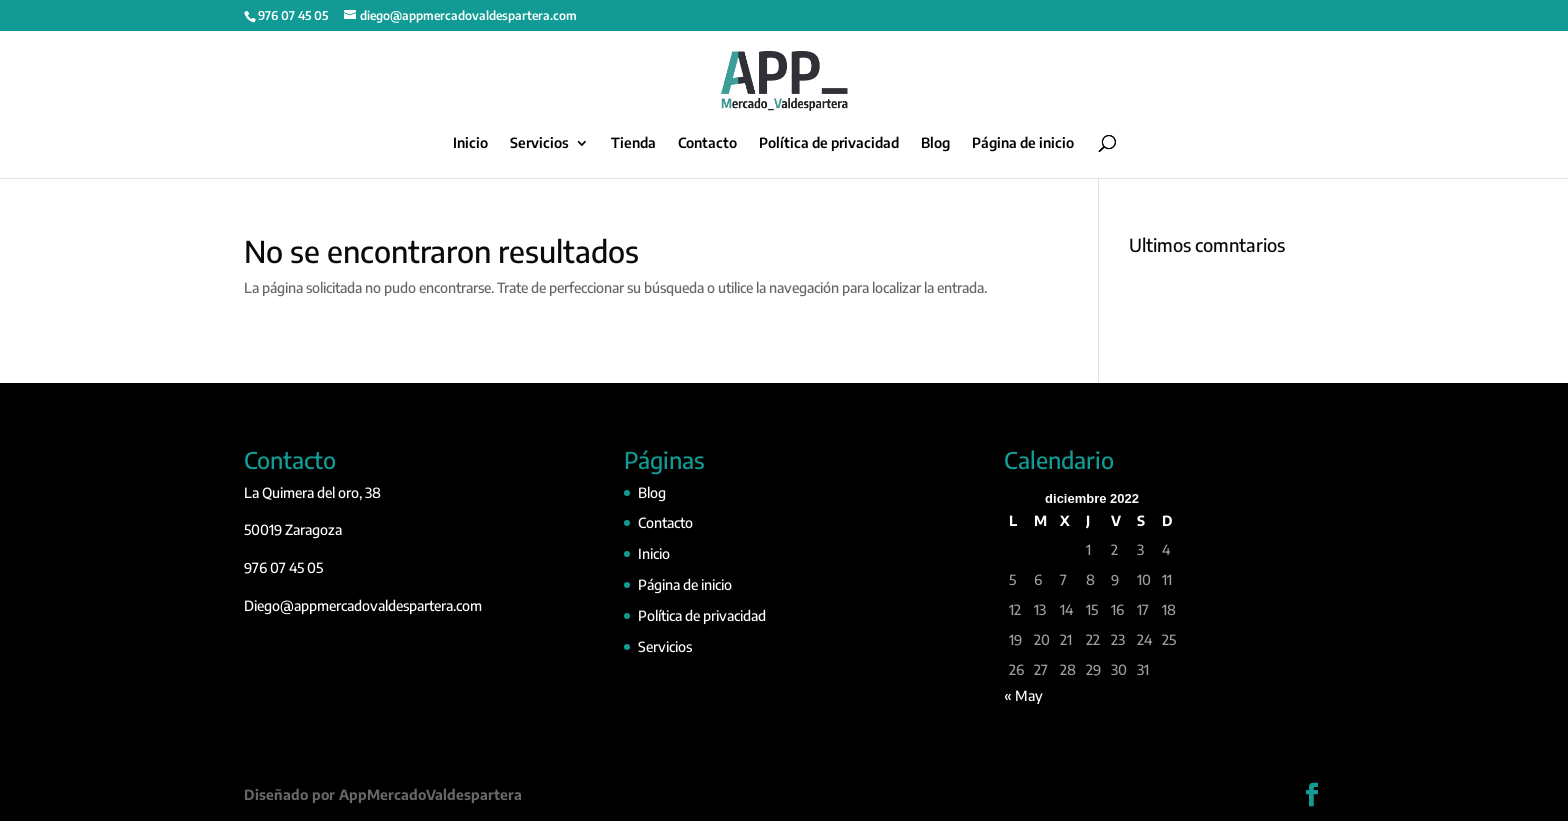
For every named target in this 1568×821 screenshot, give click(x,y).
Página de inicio (1023, 143)
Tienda (633, 143)
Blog (935, 143)
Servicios (539, 143)
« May (1023, 695)
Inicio (470, 143)
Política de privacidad (829, 143)
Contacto (707, 143)
